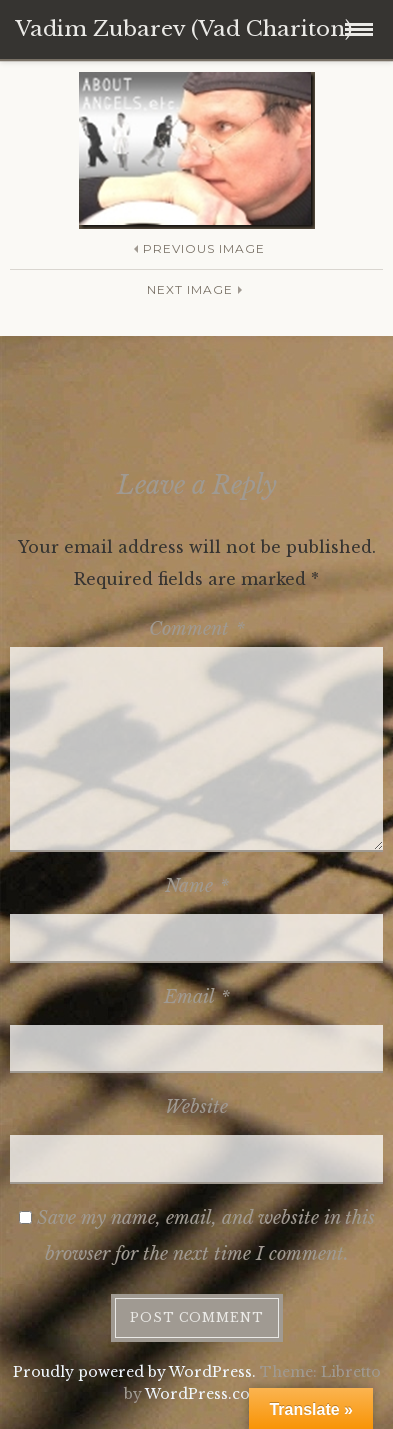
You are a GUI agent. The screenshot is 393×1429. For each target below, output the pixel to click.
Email (197, 997)
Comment (197, 629)
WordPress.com (205, 1394)
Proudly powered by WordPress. (134, 1372)
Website (196, 1107)
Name (197, 886)
